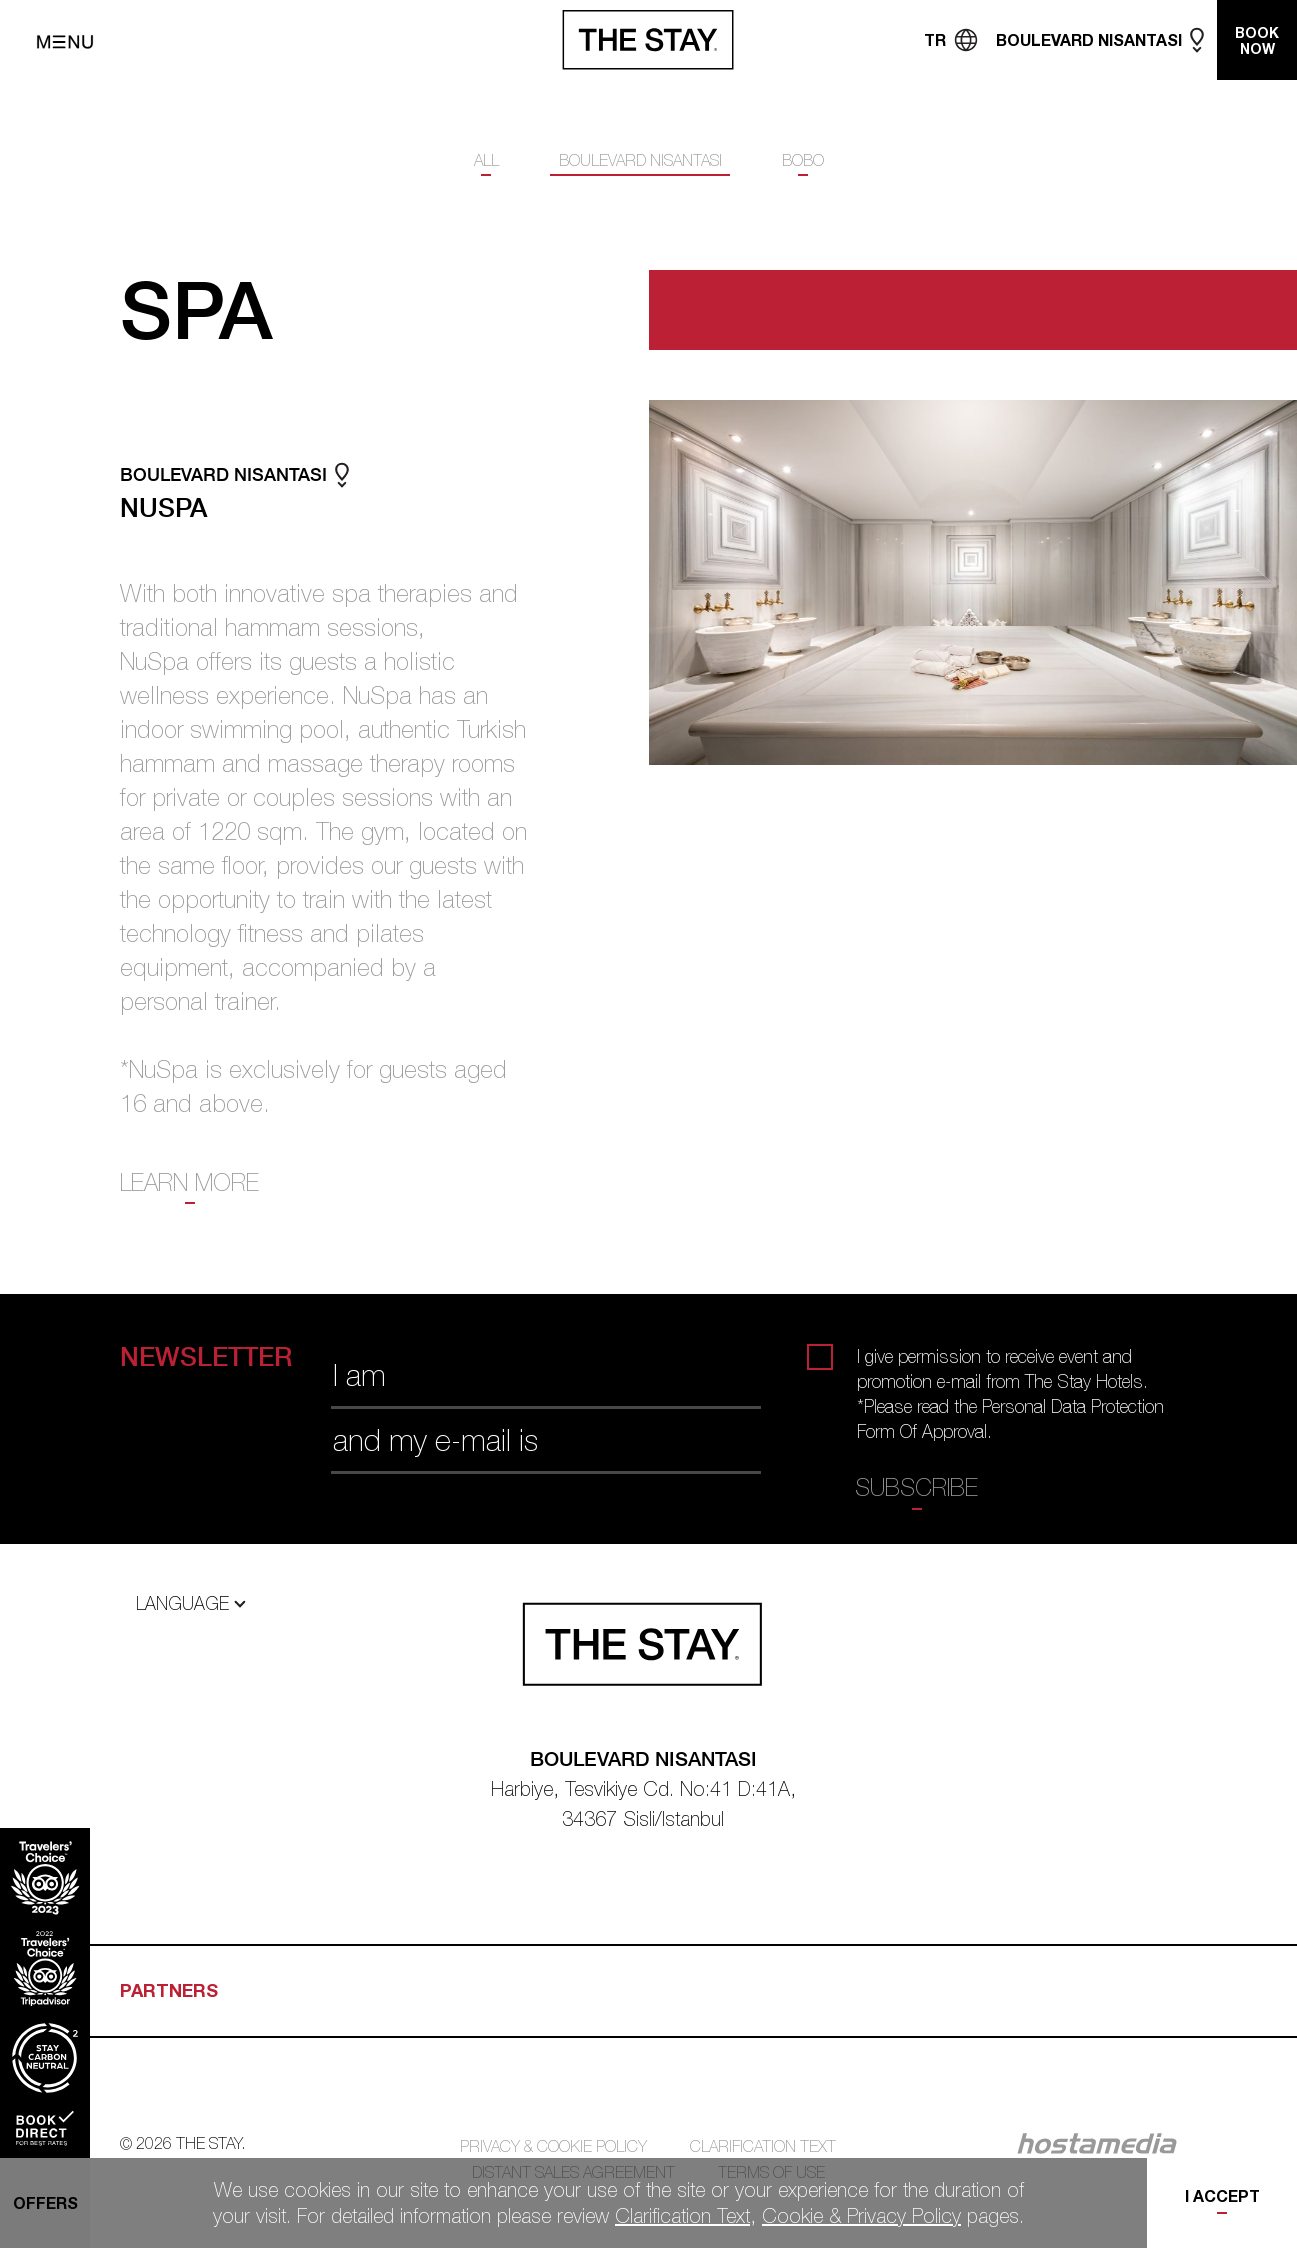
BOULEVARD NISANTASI (640, 160)
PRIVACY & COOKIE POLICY (553, 2146)
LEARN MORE (189, 1182)
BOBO (803, 160)
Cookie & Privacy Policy (861, 2215)
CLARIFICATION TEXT (763, 2146)
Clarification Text (682, 2215)
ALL (486, 160)
